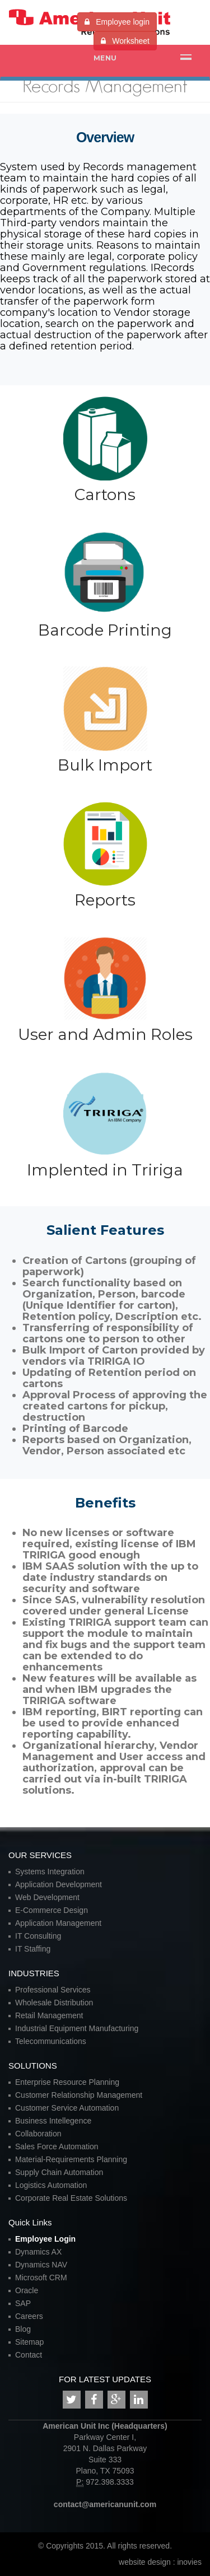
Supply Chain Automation (59, 2172)
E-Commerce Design (51, 1910)
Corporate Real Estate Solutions (71, 2198)
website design (146, 2562)
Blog (23, 2329)
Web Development (47, 1897)
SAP (23, 2303)
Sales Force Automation (57, 2146)
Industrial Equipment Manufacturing (76, 2028)
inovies (189, 2562)
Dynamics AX (38, 2251)
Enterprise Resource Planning (67, 2082)
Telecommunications (50, 2041)
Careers (29, 2316)
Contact (28, 2354)
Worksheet (125, 40)
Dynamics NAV (41, 2264)
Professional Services (53, 1989)
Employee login (117, 21)
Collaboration (38, 2133)
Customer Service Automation (67, 2107)
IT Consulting (38, 1935)
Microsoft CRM (41, 2277)
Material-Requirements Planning (71, 2159)
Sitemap (29, 2341)
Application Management (58, 1923)
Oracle (26, 2290)
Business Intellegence (53, 2120)
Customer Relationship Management (78, 2094)
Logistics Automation (51, 2185)
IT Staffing (32, 1948)
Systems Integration (50, 1871)
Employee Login (45, 2238)
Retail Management (49, 2015)
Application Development (58, 1884)
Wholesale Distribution (54, 2002)
